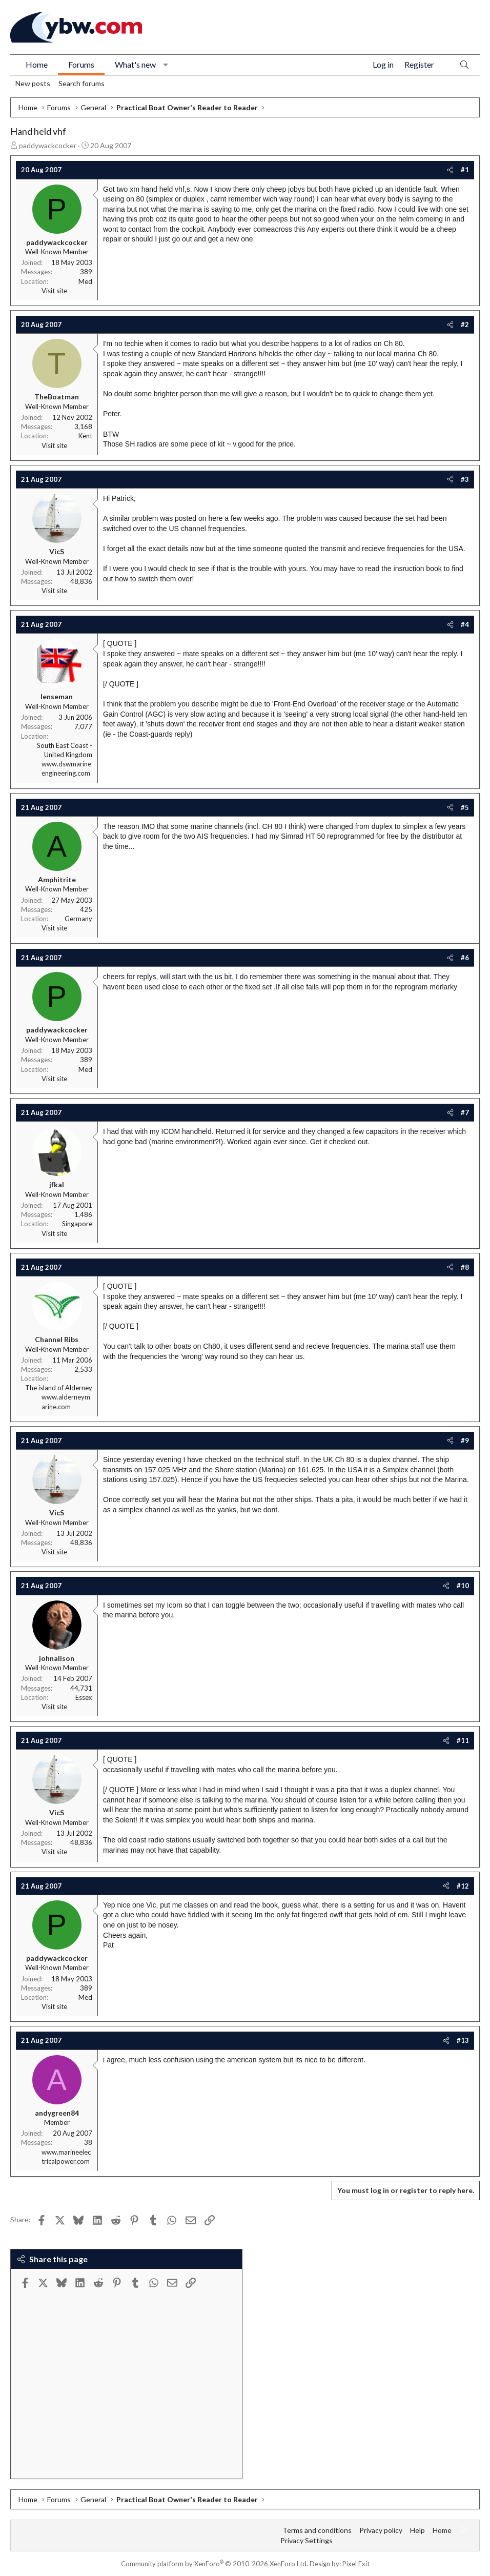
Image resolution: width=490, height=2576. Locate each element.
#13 (463, 2040)
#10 (463, 1585)
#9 (465, 1440)
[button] (165, 64)
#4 (465, 624)
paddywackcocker (47, 145)
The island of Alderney (58, 1388)
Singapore (77, 1224)
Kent (85, 436)
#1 (465, 170)
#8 (465, 1267)
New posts (32, 83)
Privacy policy (380, 2530)
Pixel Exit (356, 2564)
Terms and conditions (317, 2530)
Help (417, 2530)
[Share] (450, 170)
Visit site (54, 291)
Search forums (81, 83)
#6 (465, 958)
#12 (463, 1886)
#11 (463, 1740)
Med (85, 281)
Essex (83, 1697)
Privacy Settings (306, 2540)
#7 (465, 1112)
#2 (465, 324)
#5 (465, 807)
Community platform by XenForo (214, 2564)
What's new (135, 64)
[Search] (464, 65)
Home (37, 64)
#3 (465, 479)
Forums (81, 64)
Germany (78, 919)
